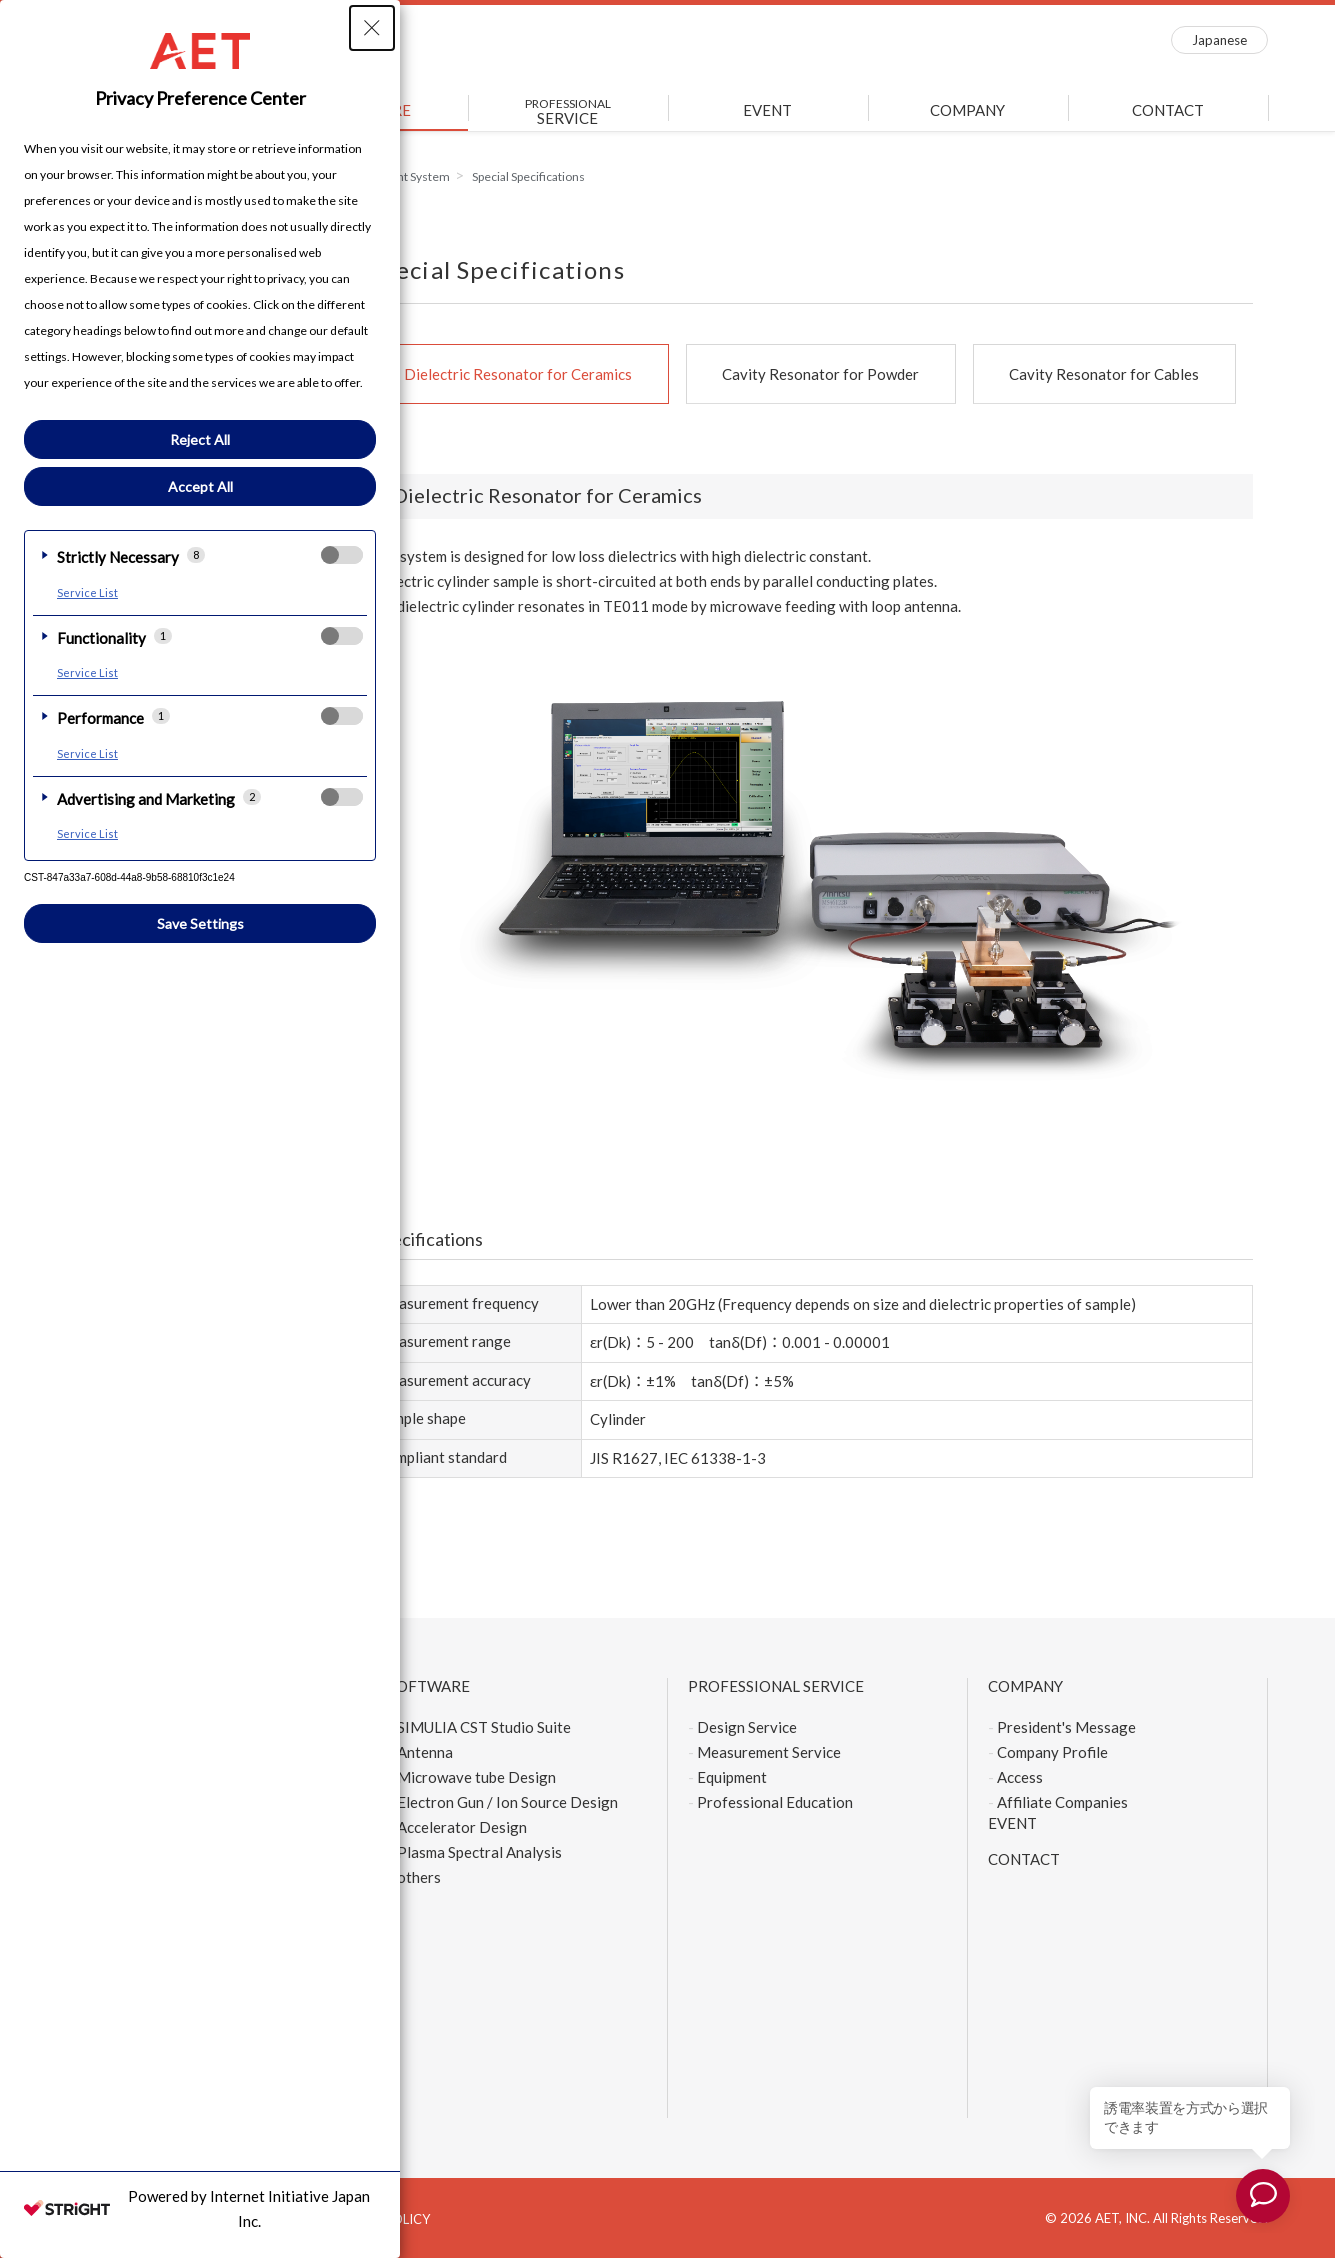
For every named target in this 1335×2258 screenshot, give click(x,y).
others (419, 1877)
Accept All (200, 486)
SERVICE (568, 111)
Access (1020, 1777)
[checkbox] (342, 555)
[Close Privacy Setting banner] (372, 28)
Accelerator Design (462, 1827)
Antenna (425, 1752)
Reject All (200, 439)
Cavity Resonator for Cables (1104, 374)
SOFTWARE (429, 1686)
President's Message (1066, 1727)
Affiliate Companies (1062, 1802)
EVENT (767, 110)
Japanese (1219, 40)
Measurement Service (769, 1752)
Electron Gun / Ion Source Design (507, 1802)
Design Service (747, 1727)
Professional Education (775, 1802)
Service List (87, 592)
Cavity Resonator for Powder (820, 374)
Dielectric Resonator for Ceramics (518, 374)
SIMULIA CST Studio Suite (484, 1727)
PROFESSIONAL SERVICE (776, 1686)
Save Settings (200, 923)
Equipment (732, 1777)
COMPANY (967, 110)
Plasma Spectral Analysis (479, 1852)
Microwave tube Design (476, 1777)
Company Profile (1052, 1752)
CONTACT (1168, 110)
